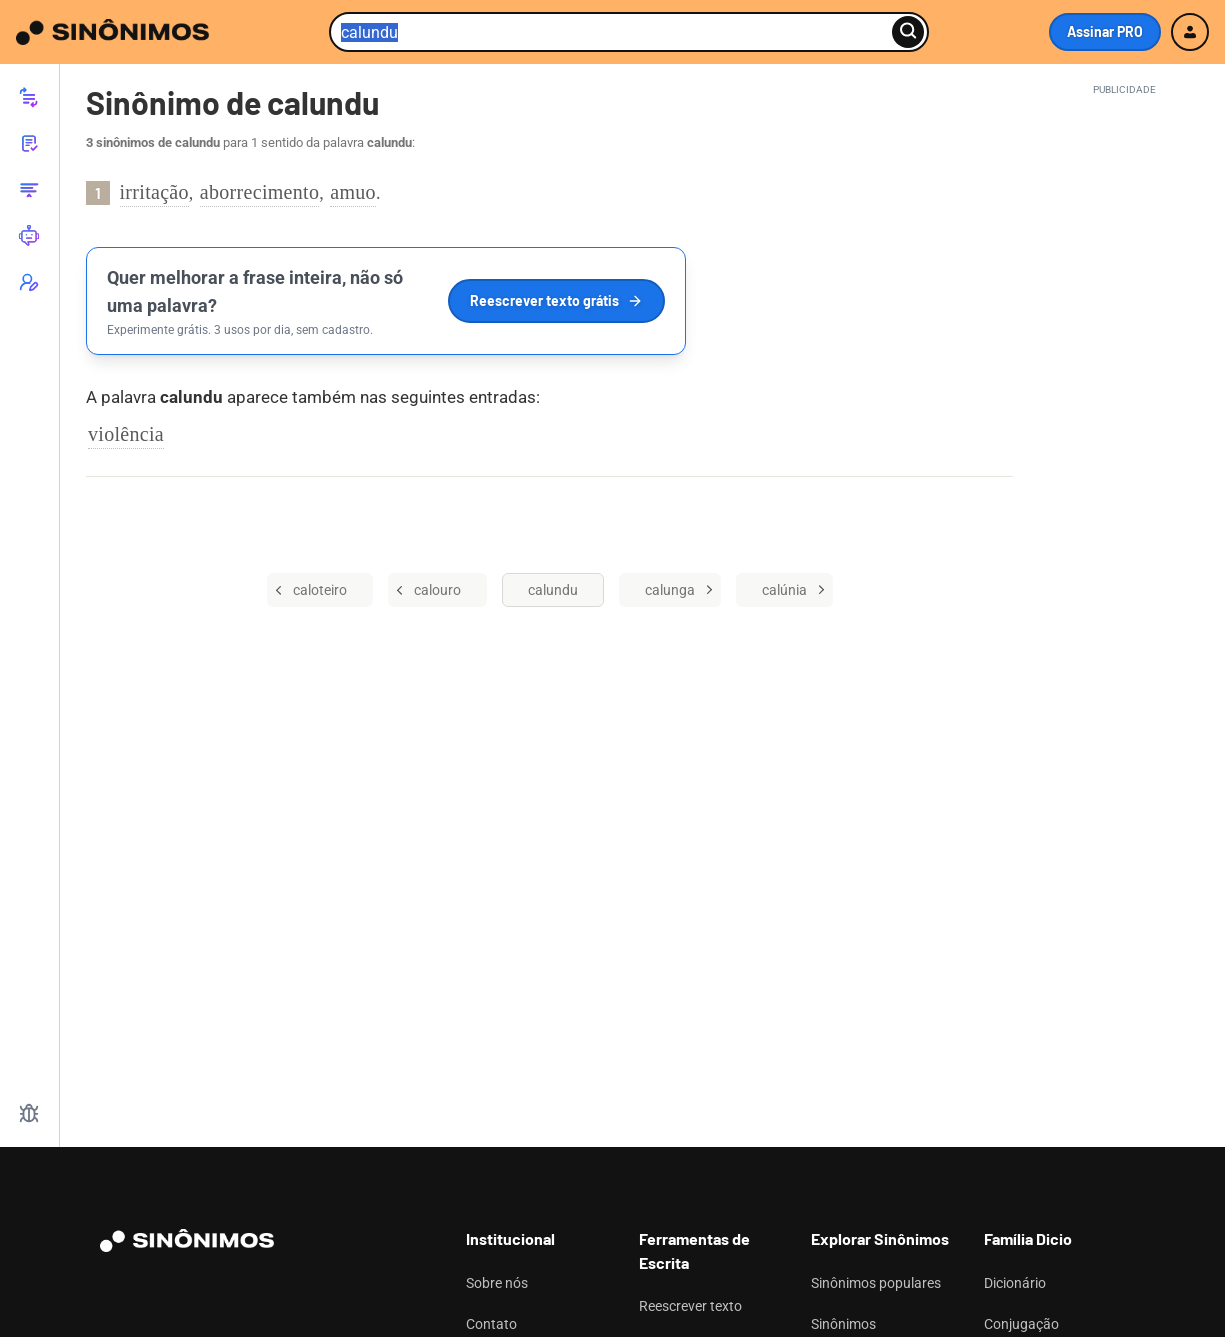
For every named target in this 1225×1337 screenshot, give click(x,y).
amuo (353, 192)
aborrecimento (259, 192)
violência (126, 434)
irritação (154, 192)
